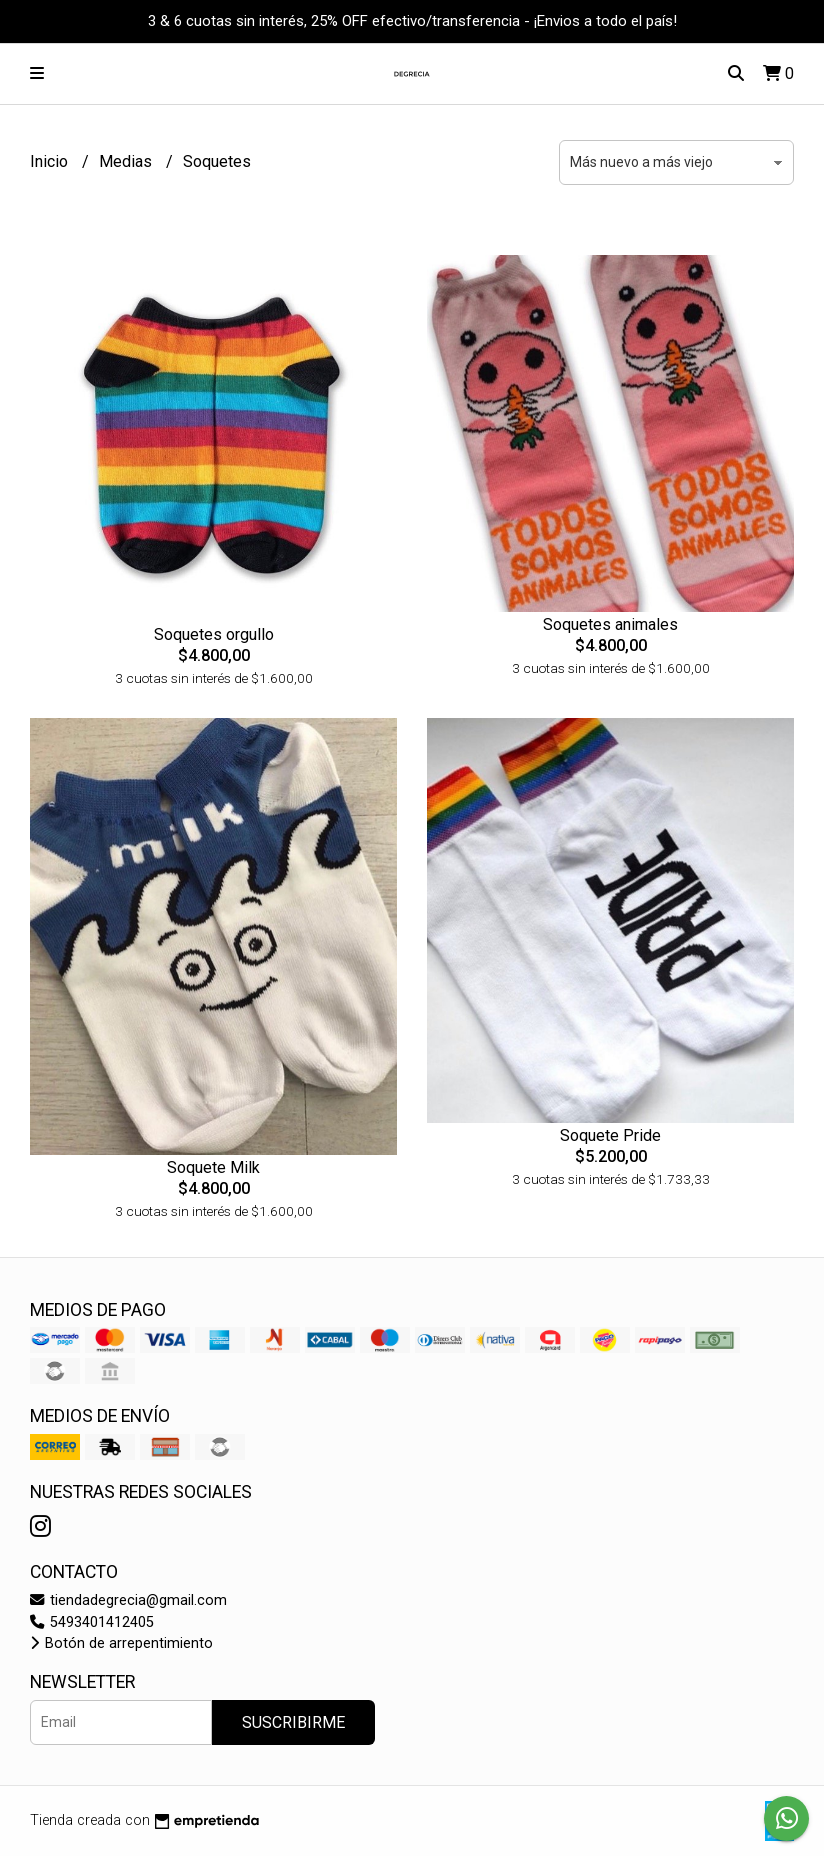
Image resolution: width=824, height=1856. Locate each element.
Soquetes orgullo (214, 634)
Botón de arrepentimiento (121, 1643)
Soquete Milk (213, 1167)
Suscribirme (293, 1722)
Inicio (51, 161)
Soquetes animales (610, 624)
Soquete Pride (610, 1135)
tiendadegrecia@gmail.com (128, 1600)
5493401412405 (92, 1622)
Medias (127, 161)
